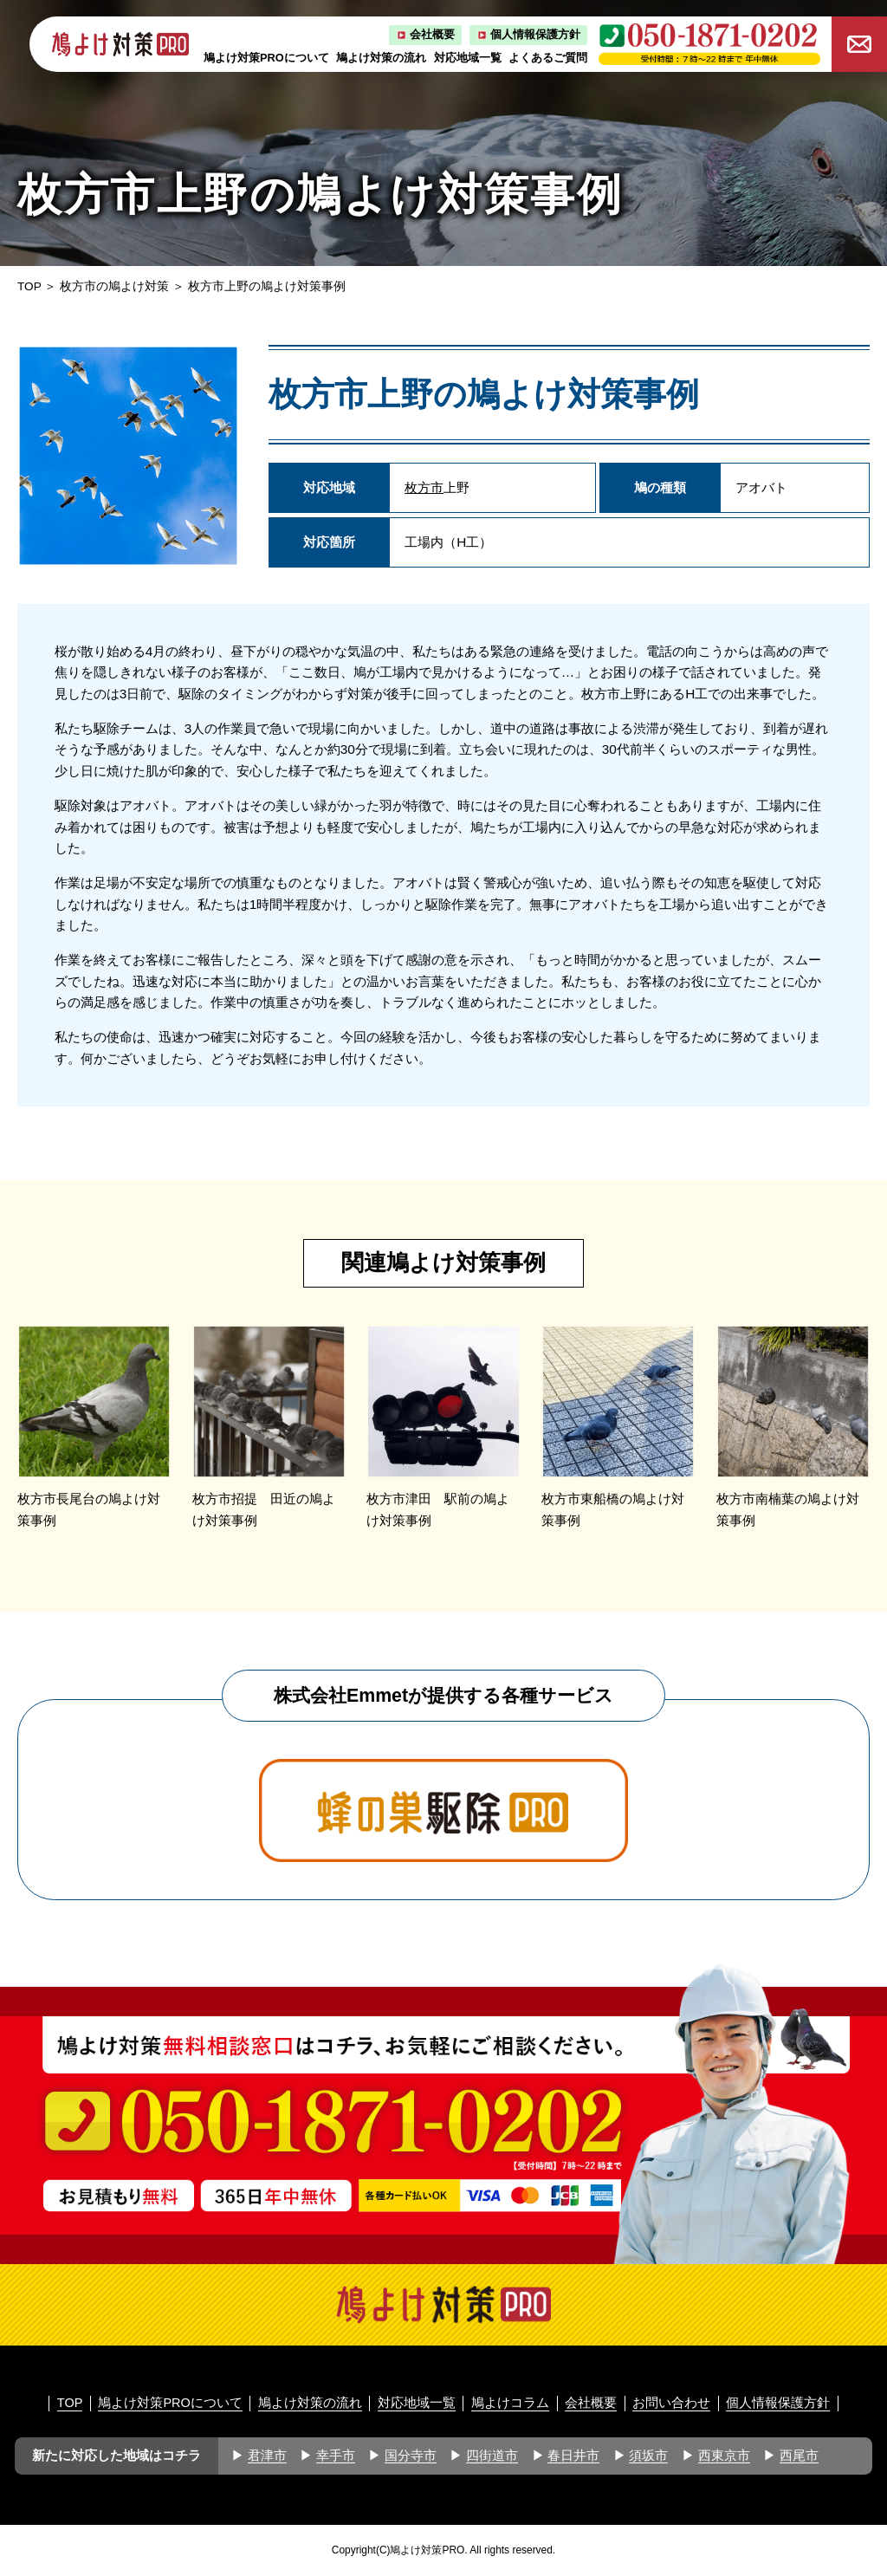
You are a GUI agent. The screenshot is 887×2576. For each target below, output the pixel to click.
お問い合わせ (671, 2403)
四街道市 (492, 2455)
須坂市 (648, 2455)
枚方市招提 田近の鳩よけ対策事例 (263, 1509)
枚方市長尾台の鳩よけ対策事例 (88, 1509)
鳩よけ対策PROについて (266, 57)
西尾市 (799, 2455)
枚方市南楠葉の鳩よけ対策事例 (787, 1509)
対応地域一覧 (468, 57)
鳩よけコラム (510, 2403)
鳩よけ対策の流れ (381, 57)
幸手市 (335, 2455)
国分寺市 (411, 2455)
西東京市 (724, 2455)
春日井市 (573, 2455)
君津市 (267, 2455)
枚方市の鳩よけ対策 (114, 286)
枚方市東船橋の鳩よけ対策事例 (612, 1509)
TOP (29, 286)
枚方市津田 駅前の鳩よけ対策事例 (437, 1509)
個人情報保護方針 (535, 34)
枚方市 (424, 487)
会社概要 (432, 34)
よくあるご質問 (547, 57)
